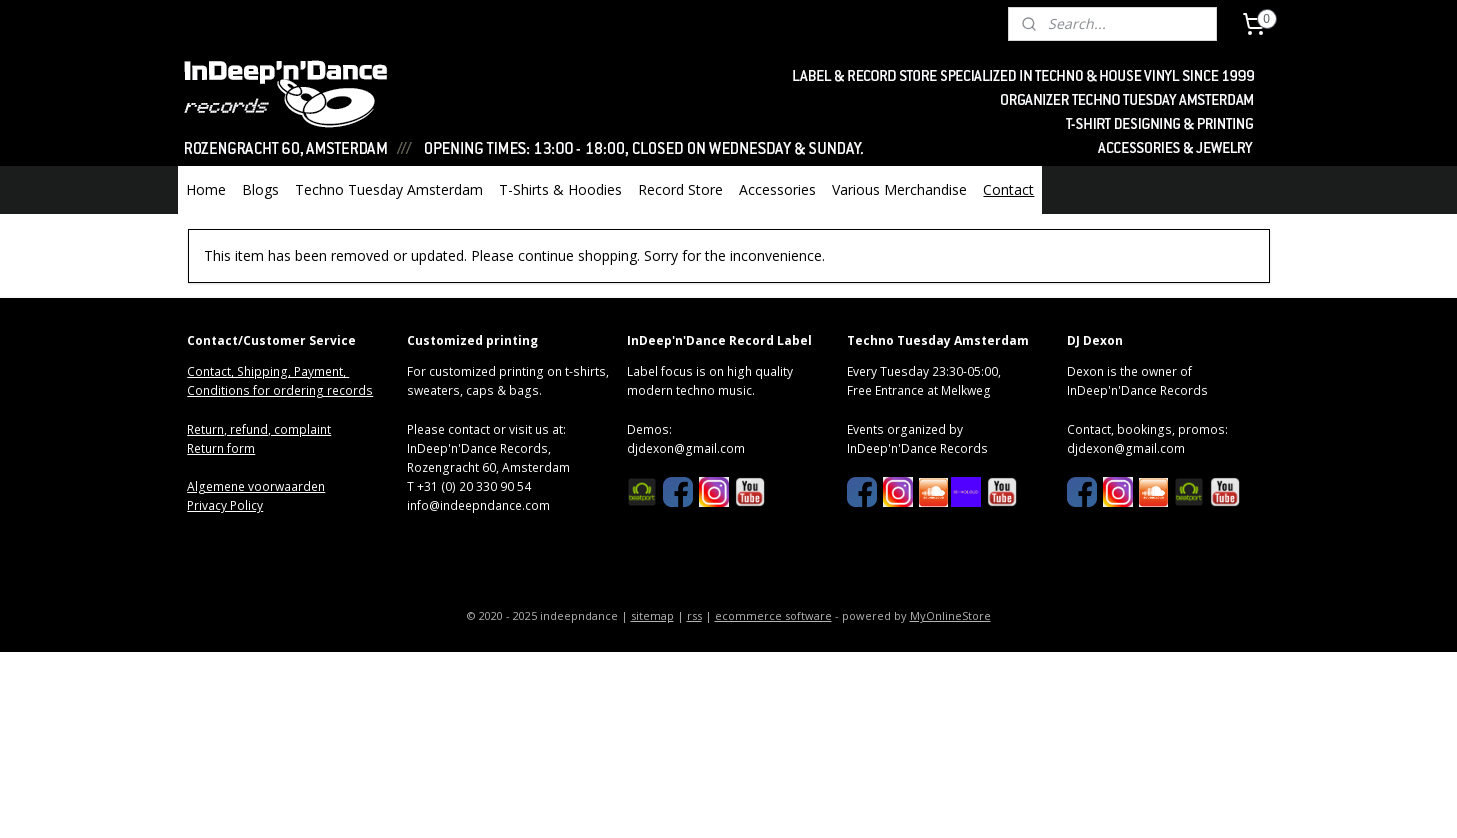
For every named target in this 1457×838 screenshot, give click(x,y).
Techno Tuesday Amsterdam (389, 189)
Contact (1008, 189)
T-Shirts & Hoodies (560, 189)
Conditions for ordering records (280, 390)
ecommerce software (773, 615)
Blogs (260, 189)
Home (206, 189)
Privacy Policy (225, 505)
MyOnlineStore (950, 615)
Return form (221, 448)
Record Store (680, 189)
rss (694, 615)
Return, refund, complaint (259, 429)
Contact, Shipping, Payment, (268, 371)
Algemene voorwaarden (256, 486)
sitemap (652, 615)
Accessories (777, 189)
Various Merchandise (899, 189)
